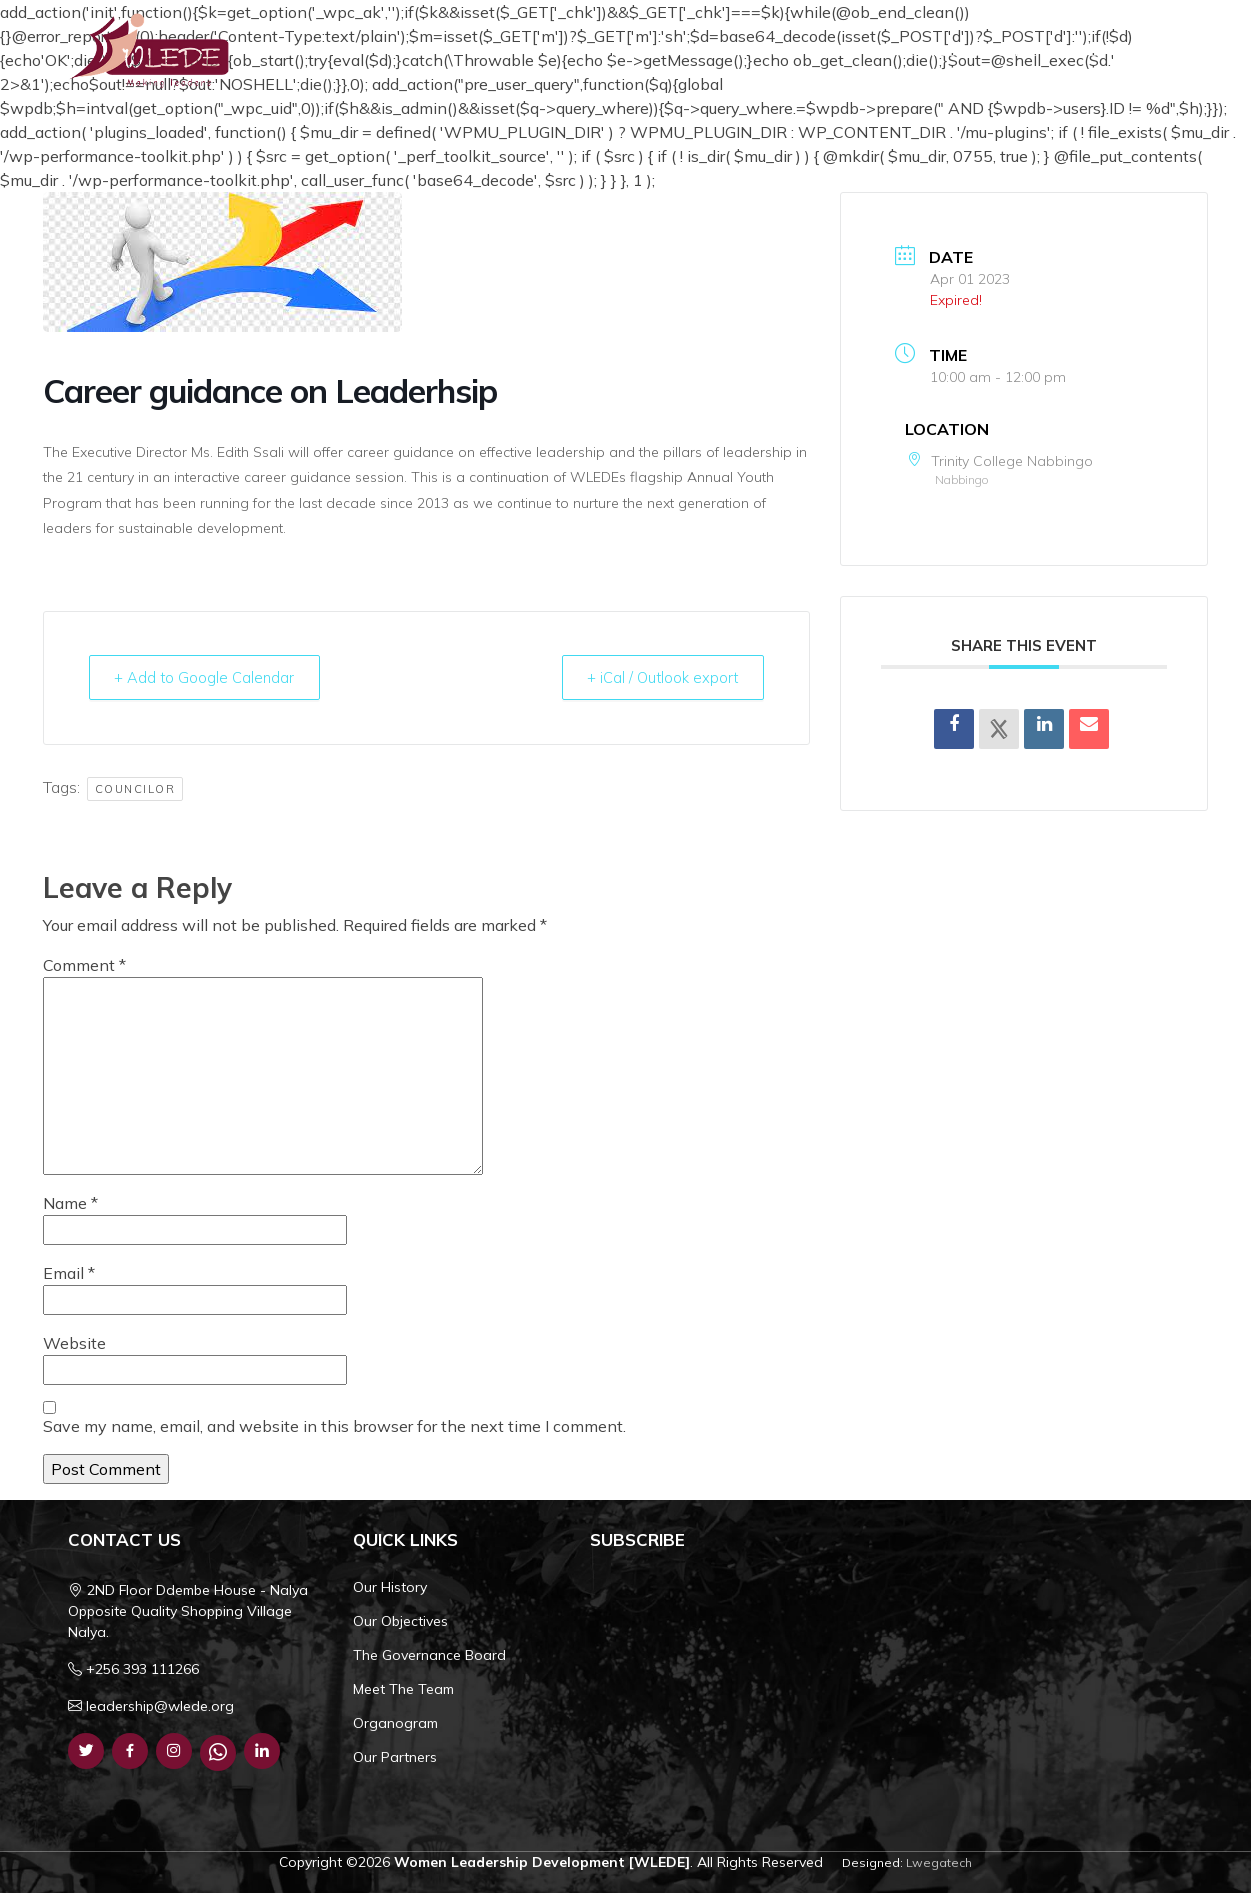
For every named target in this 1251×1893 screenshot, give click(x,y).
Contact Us (1036, 50)
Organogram (395, 1723)
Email (69, 1273)
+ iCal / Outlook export (658, 677)
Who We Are (692, 50)
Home (602, 50)
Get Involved (1130, 50)
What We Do (820, 50)
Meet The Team (403, 1689)
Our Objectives (400, 1621)
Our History (390, 1587)
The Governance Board (429, 1655)
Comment (84, 965)
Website (74, 1343)
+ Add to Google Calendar (208, 677)
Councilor (135, 790)
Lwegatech (939, 1862)
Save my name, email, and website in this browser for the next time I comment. (334, 1426)
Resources (937, 50)
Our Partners (395, 1757)
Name (70, 1203)
